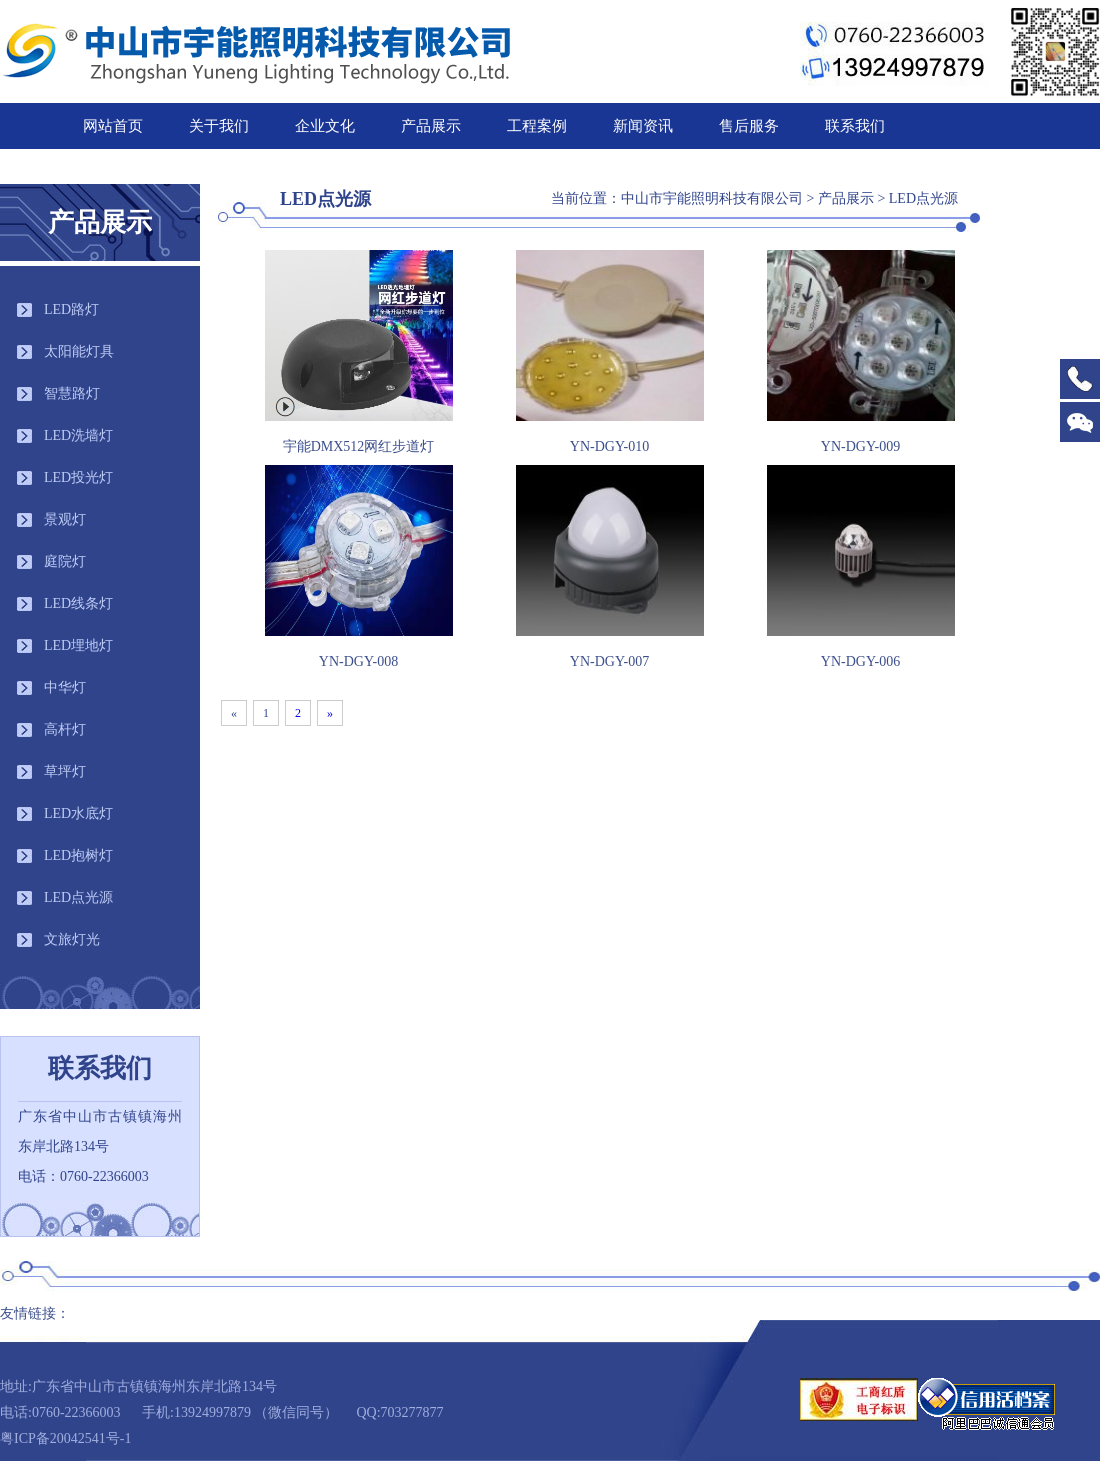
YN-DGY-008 (358, 661)
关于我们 (219, 126)
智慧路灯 (72, 393)
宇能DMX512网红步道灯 (359, 446)
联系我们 (855, 126)
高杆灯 (65, 729)
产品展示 (431, 126)
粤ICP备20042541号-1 (65, 1438)
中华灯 (65, 687)
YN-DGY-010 (609, 446)
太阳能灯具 (79, 351)
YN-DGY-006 (860, 661)
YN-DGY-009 (860, 446)
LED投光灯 (78, 477)
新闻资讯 (643, 126)
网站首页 (113, 126)
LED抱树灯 (78, 855)
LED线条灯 (78, 603)
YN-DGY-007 (609, 661)
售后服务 (749, 126)
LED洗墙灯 (78, 435)
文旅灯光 (72, 939)
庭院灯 (65, 561)
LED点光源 (78, 897)
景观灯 (65, 519)
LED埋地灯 (78, 645)
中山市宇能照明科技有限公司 (712, 198)
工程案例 (537, 126)
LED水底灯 (78, 813)
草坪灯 (65, 771)
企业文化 (325, 126)
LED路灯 (71, 309)
